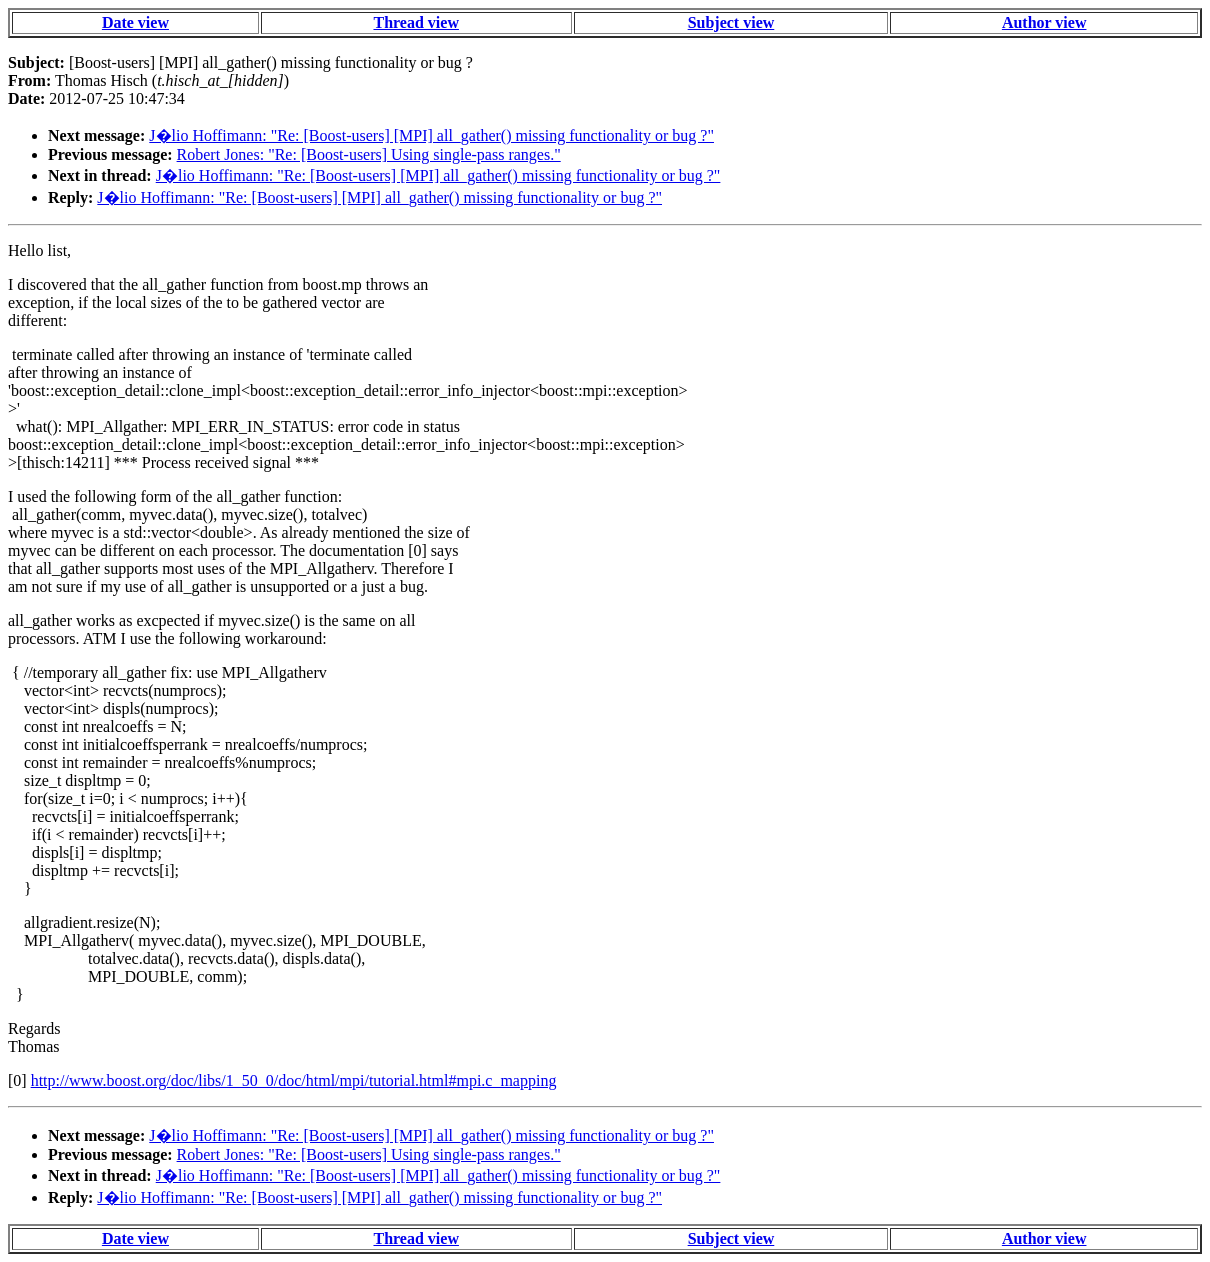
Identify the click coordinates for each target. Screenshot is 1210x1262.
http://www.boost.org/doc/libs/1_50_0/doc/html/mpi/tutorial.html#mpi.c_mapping (294, 1080)
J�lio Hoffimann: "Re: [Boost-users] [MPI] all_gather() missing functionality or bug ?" (431, 135)
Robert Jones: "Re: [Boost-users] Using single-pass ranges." (369, 154)
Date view (135, 22)
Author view (1044, 22)
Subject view (731, 22)
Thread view (415, 22)
